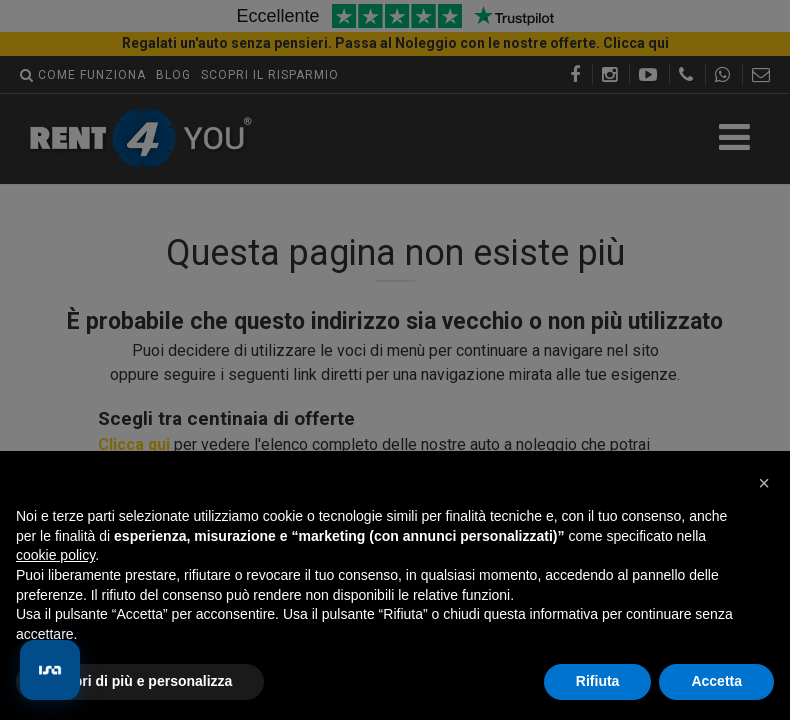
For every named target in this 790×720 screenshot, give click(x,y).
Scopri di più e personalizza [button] (140, 681)
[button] (764, 483)
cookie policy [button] (55, 555)
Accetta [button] (716, 681)
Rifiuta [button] (598, 681)
